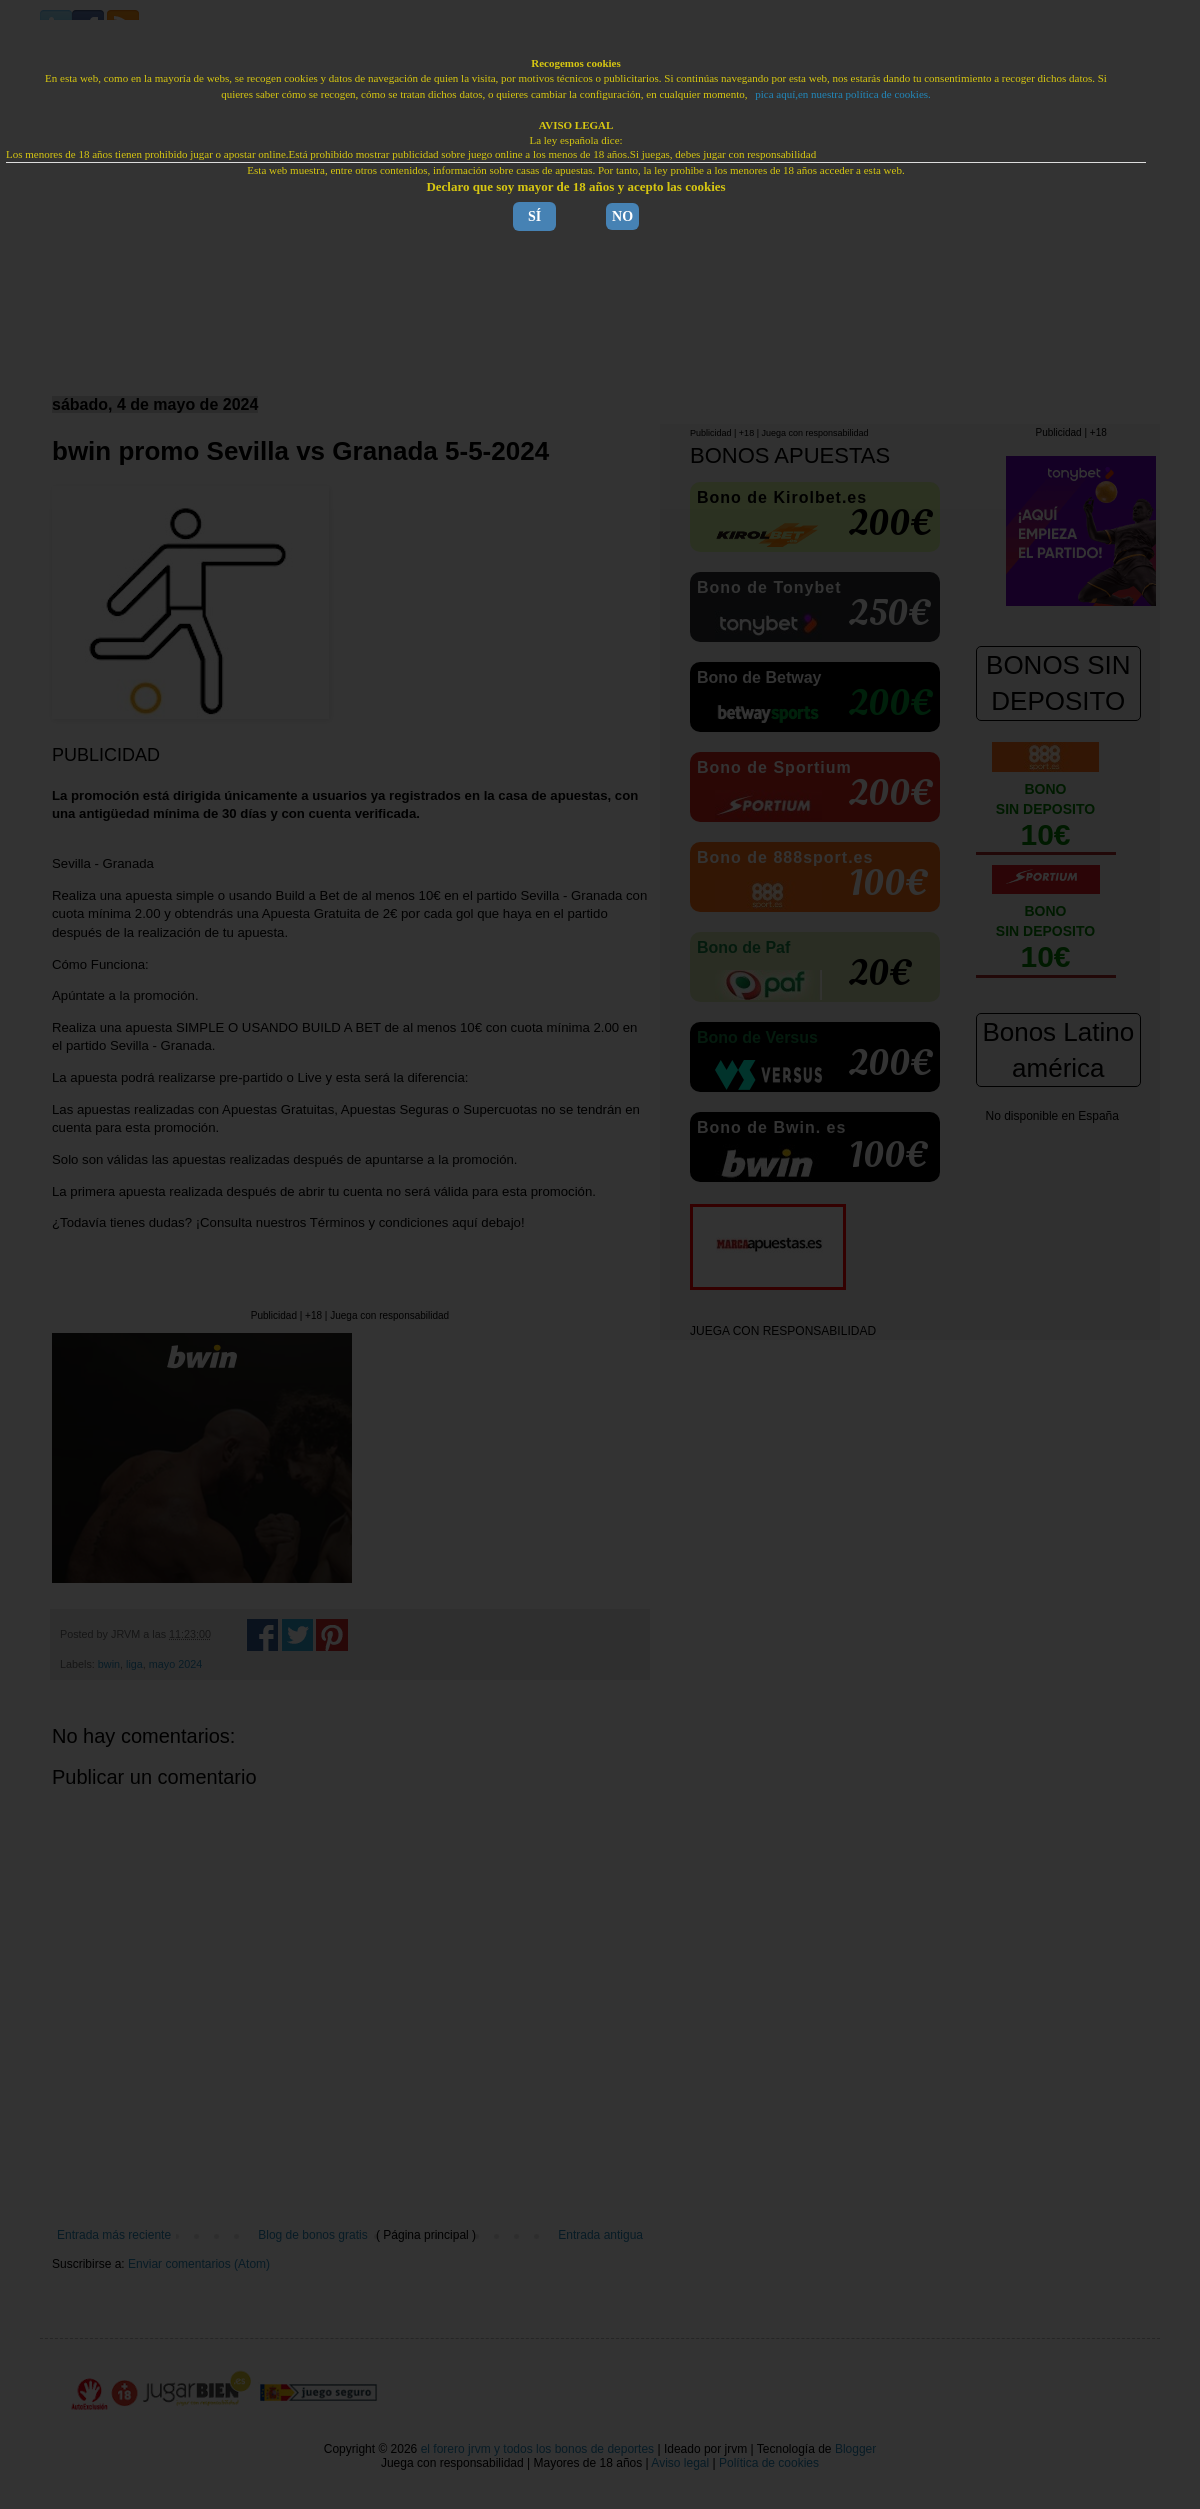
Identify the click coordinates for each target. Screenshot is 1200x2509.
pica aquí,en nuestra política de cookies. (843, 94)
